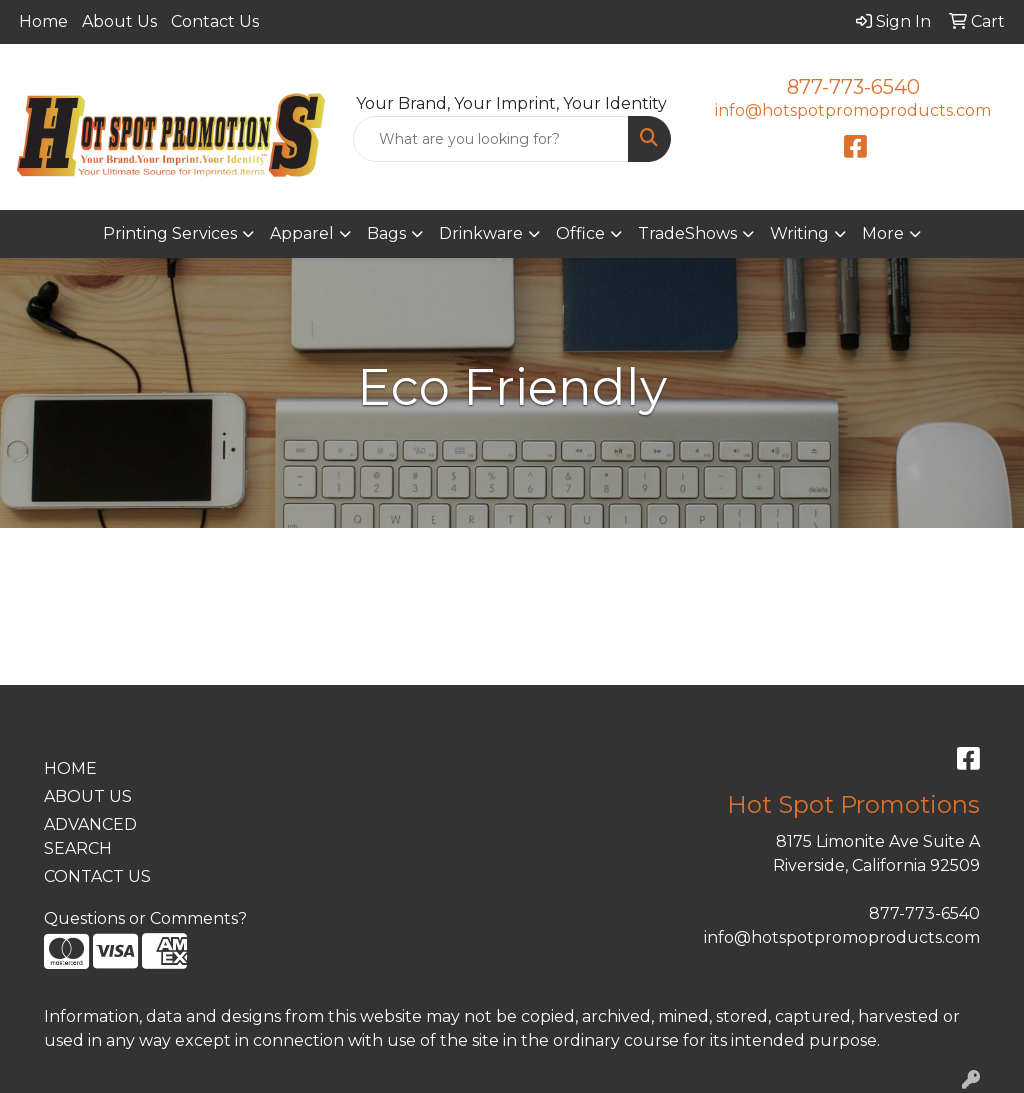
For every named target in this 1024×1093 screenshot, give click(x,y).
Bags (386, 233)
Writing (799, 233)
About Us (119, 21)
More (883, 233)
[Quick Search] (490, 139)
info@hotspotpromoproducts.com (853, 110)
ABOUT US (88, 796)
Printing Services (170, 233)
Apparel (302, 233)
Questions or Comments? (145, 918)
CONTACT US (97, 876)
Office (580, 233)
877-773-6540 (853, 87)
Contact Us (215, 21)
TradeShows (687, 233)
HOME (70, 768)
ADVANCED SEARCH (90, 836)
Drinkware (481, 233)
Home (43, 21)
